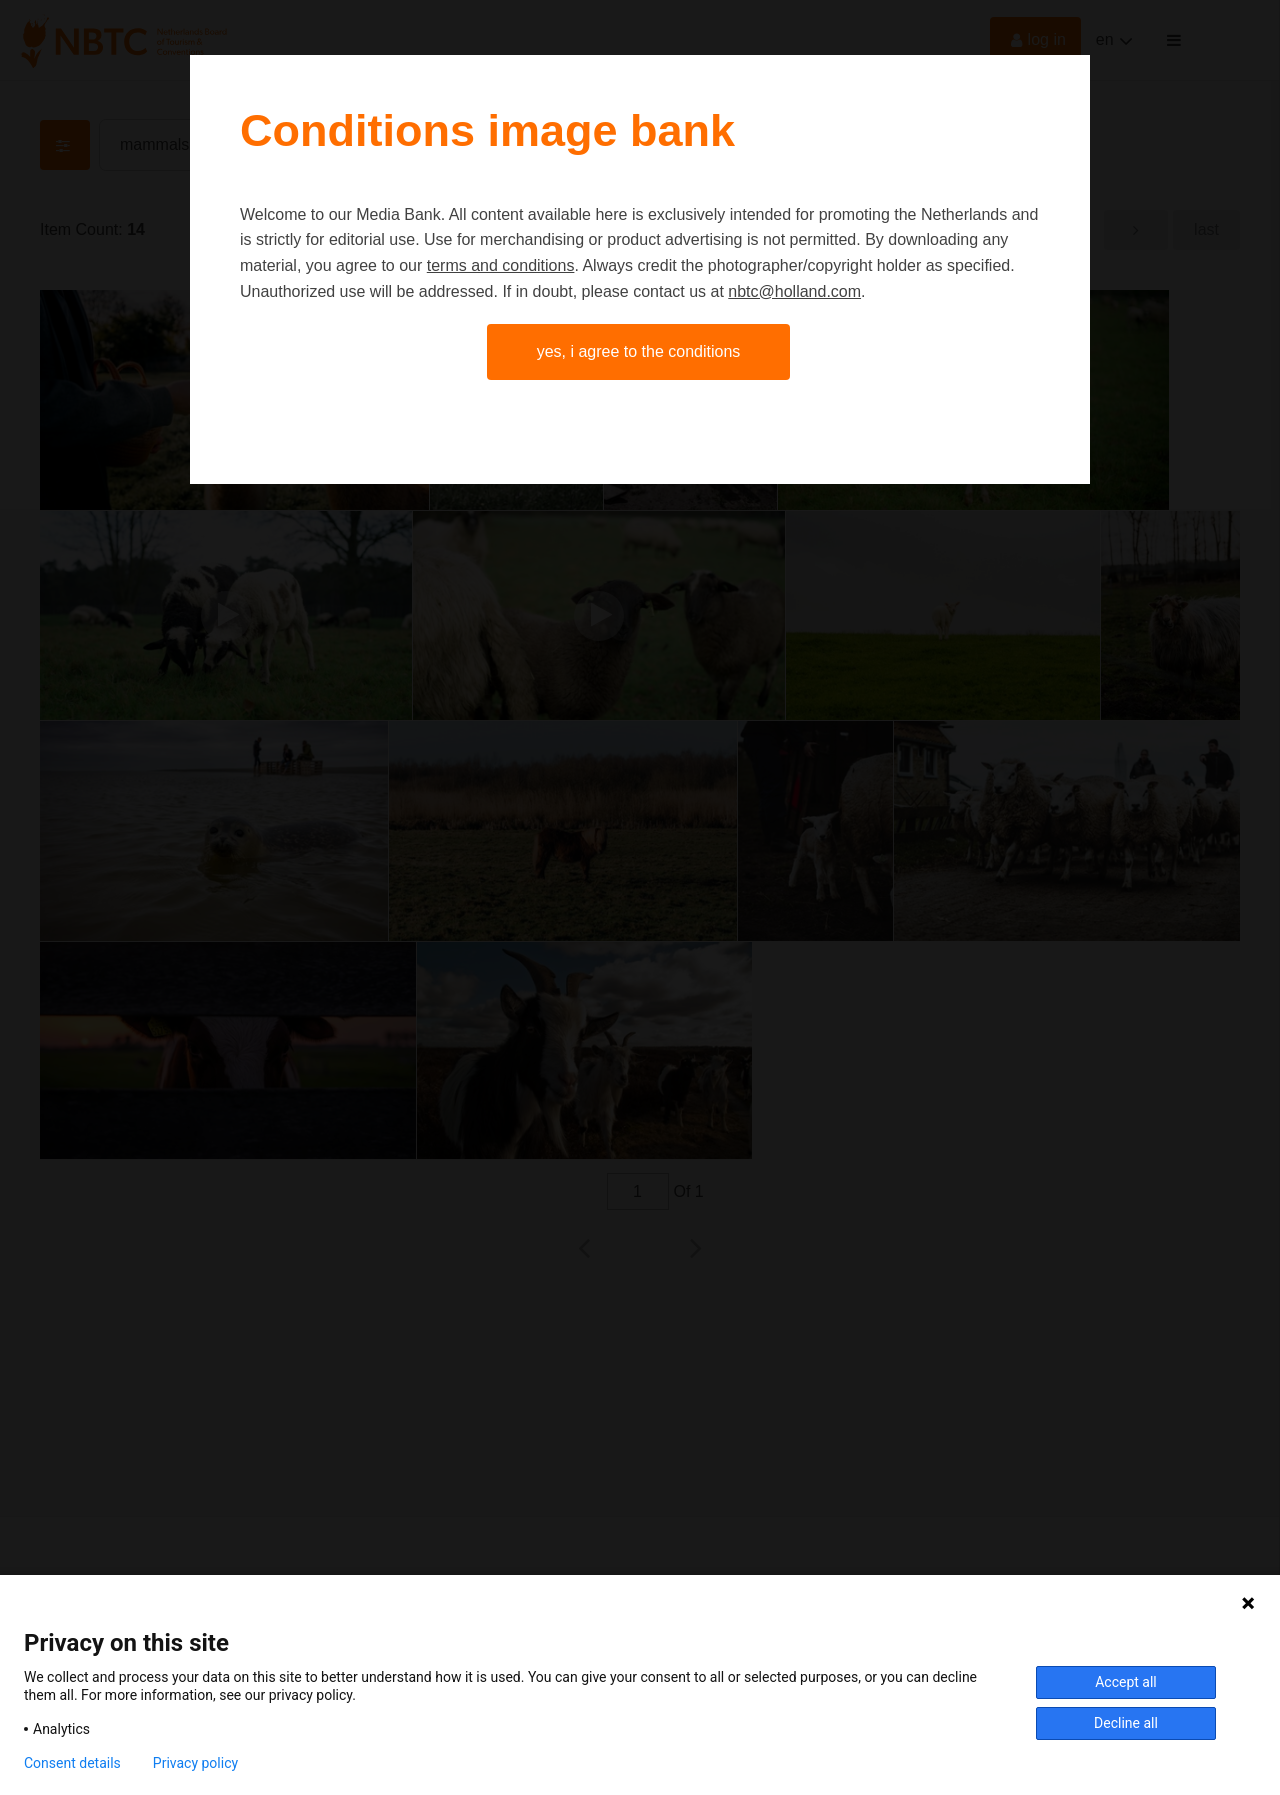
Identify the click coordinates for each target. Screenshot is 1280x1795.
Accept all (1126, 1682)
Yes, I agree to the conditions (639, 351)
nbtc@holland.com (794, 291)
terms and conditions (501, 265)
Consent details (72, 1763)
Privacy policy (195, 1763)
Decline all (1126, 1723)
